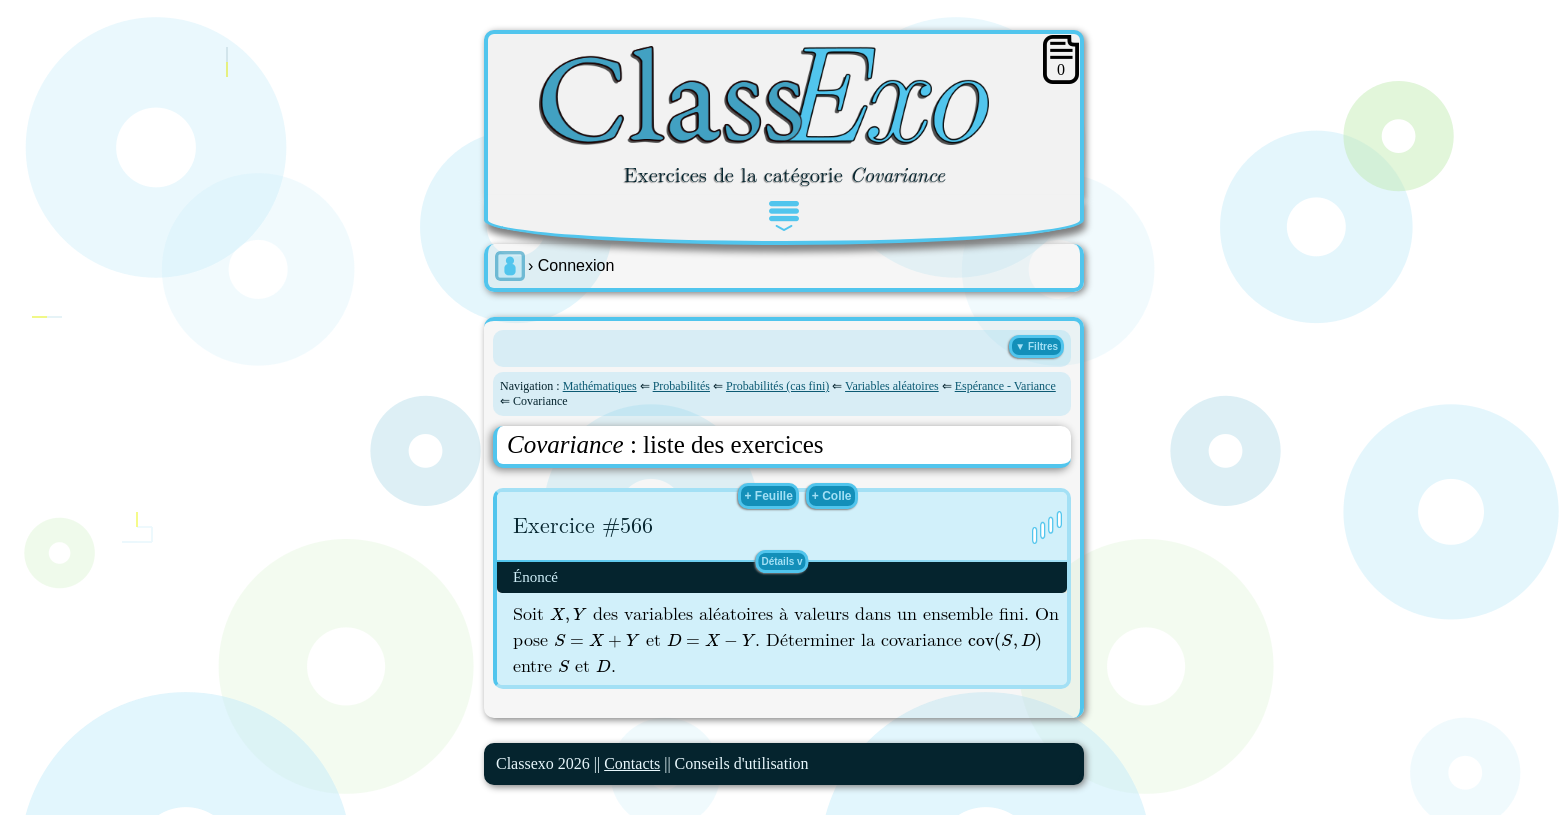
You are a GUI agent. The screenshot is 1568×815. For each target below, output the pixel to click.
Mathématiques (600, 386)
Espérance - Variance (1005, 386)
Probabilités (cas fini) (777, 386)
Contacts (632, 763)
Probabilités (681, 386)
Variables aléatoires (892, 386)
